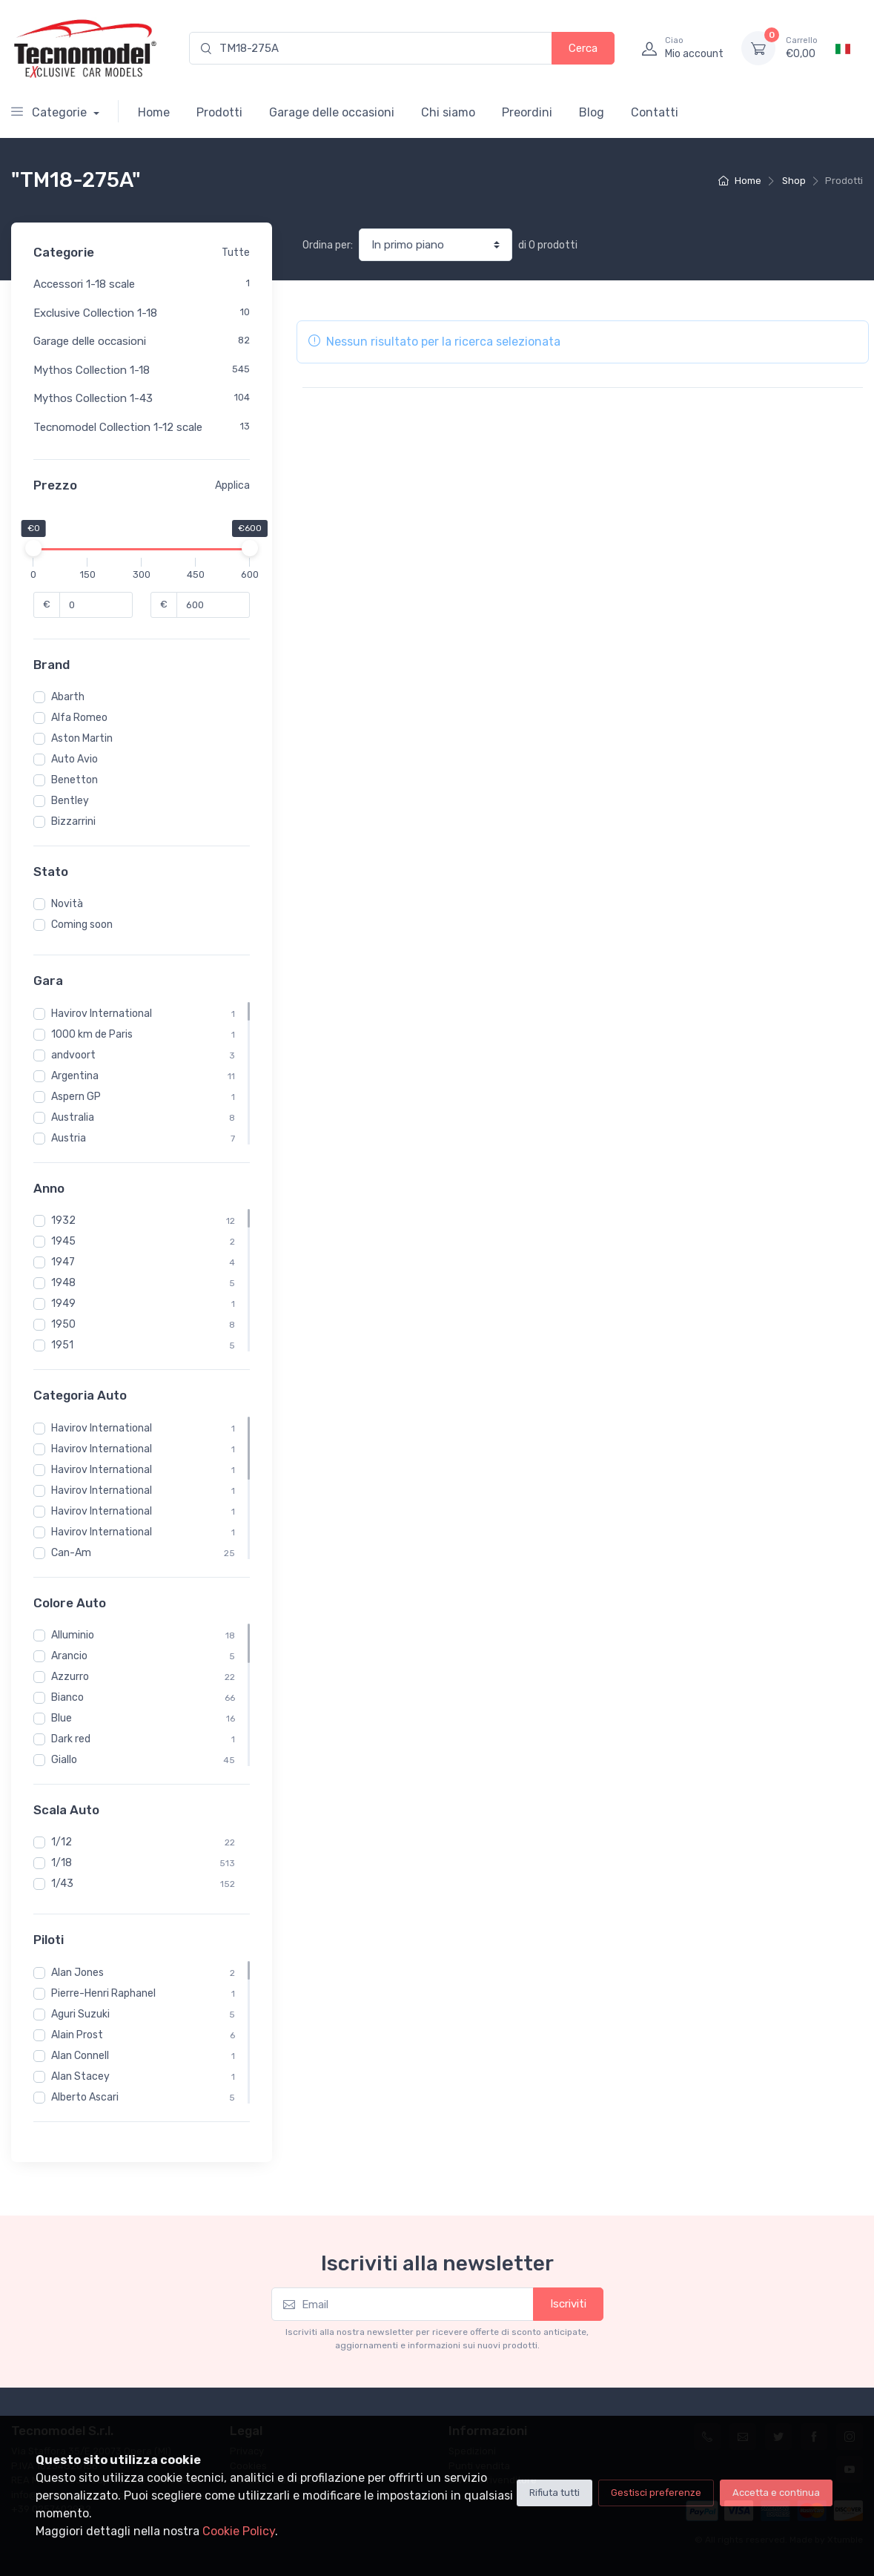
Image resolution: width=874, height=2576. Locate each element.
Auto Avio (74, 759)
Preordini (527, 112)
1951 (62, 1345)
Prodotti (219, 112)
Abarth (68, 697)
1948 (63, 1283)
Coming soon (82, 924)
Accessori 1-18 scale (84, 284)
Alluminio (72, 1635)
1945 (63, 1241)
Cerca (583, 48)
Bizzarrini (73, 821)
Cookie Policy (238, 2531)
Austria (68, 1138)
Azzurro (70, 1676)
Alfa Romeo (79, 717)
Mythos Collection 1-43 (93, 398)
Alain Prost (77, 2035)
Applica (232, 485)
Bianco (67, 1697)
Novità (67, 903)
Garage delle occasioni (331, 112)
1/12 (61, 1842)
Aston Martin (82, 738)
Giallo (64, 1759)
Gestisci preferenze (656, 2492)
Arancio (69, 1656)
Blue (61, 1718)
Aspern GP (76, 1096)
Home (154, 112)
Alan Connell (80, 2055)
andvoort (73, 1055)
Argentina (75, 1076)
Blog (591, 112)
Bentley (70, 800)
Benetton (74, 780)
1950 (63, 1324)
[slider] (33, 548)
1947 (63, 1262)
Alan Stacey (80, 2076)
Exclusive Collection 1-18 (95, 313)
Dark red (70, 1739)
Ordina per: (327, 245)
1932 (63, 1220)
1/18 (61, 1863)
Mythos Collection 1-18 (91, 370)
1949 (63, 1303)
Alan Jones (77, 1972)
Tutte (236, 252)
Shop (794, 180)
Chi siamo (448, 112)
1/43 (62, 1883)
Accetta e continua (776, 2492)
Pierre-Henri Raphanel (103, 1993)
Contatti (654, 112)
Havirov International (101, 1013)
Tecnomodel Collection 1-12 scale (117, 427)
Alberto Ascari (85, 2097)
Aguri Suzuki (80, 2014)
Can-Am (71, 1552)
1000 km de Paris (92, 1034)
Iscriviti (568, 2303)
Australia (72, 1117)
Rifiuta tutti (554, 2492)
